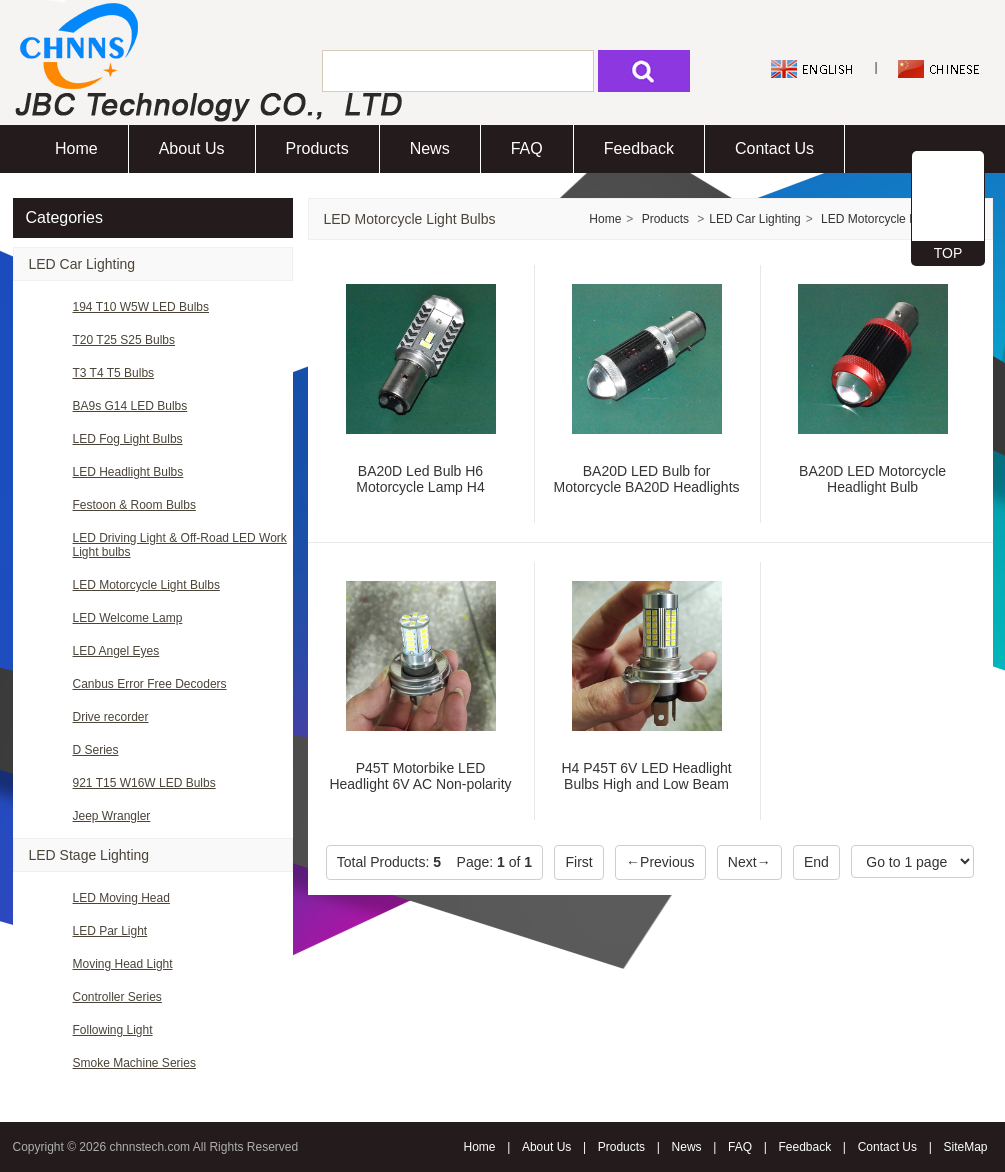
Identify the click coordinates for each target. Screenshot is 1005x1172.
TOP (948, 253)
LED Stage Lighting (89, 855)
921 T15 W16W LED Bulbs (144, 783)
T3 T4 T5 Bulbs (114, 373)
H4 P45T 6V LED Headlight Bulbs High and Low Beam (646, 776)
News (430, 148)
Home (76, 148)
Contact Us (774, 148)
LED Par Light (110, 931)
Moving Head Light (123, 964)
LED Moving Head (121, 898)
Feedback (639, 148)
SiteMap (965, 1147)
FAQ (527, 148)
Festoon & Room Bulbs (134, 505)
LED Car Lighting (82, 264)
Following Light (113, 1030)
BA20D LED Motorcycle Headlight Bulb (872, 479)
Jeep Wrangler (112, 816)
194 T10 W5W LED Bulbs (141, 307)
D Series (96, 750)
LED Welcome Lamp (128, 618)
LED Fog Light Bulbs (128, 439)
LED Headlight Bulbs (128, 472)
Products (317, 148)
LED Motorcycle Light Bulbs (146, 585)
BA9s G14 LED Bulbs (130, 406)
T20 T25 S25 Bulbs (124, 340)
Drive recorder (111, 717)
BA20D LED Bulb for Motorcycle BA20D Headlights (647, 479)
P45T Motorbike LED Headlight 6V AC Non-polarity (420, 776)
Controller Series (117, 997)
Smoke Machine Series (134, 1063)
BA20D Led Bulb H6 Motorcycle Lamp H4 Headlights (420, 487)
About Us (192, 148)
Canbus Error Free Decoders (150, 684)
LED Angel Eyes (116, 651)
